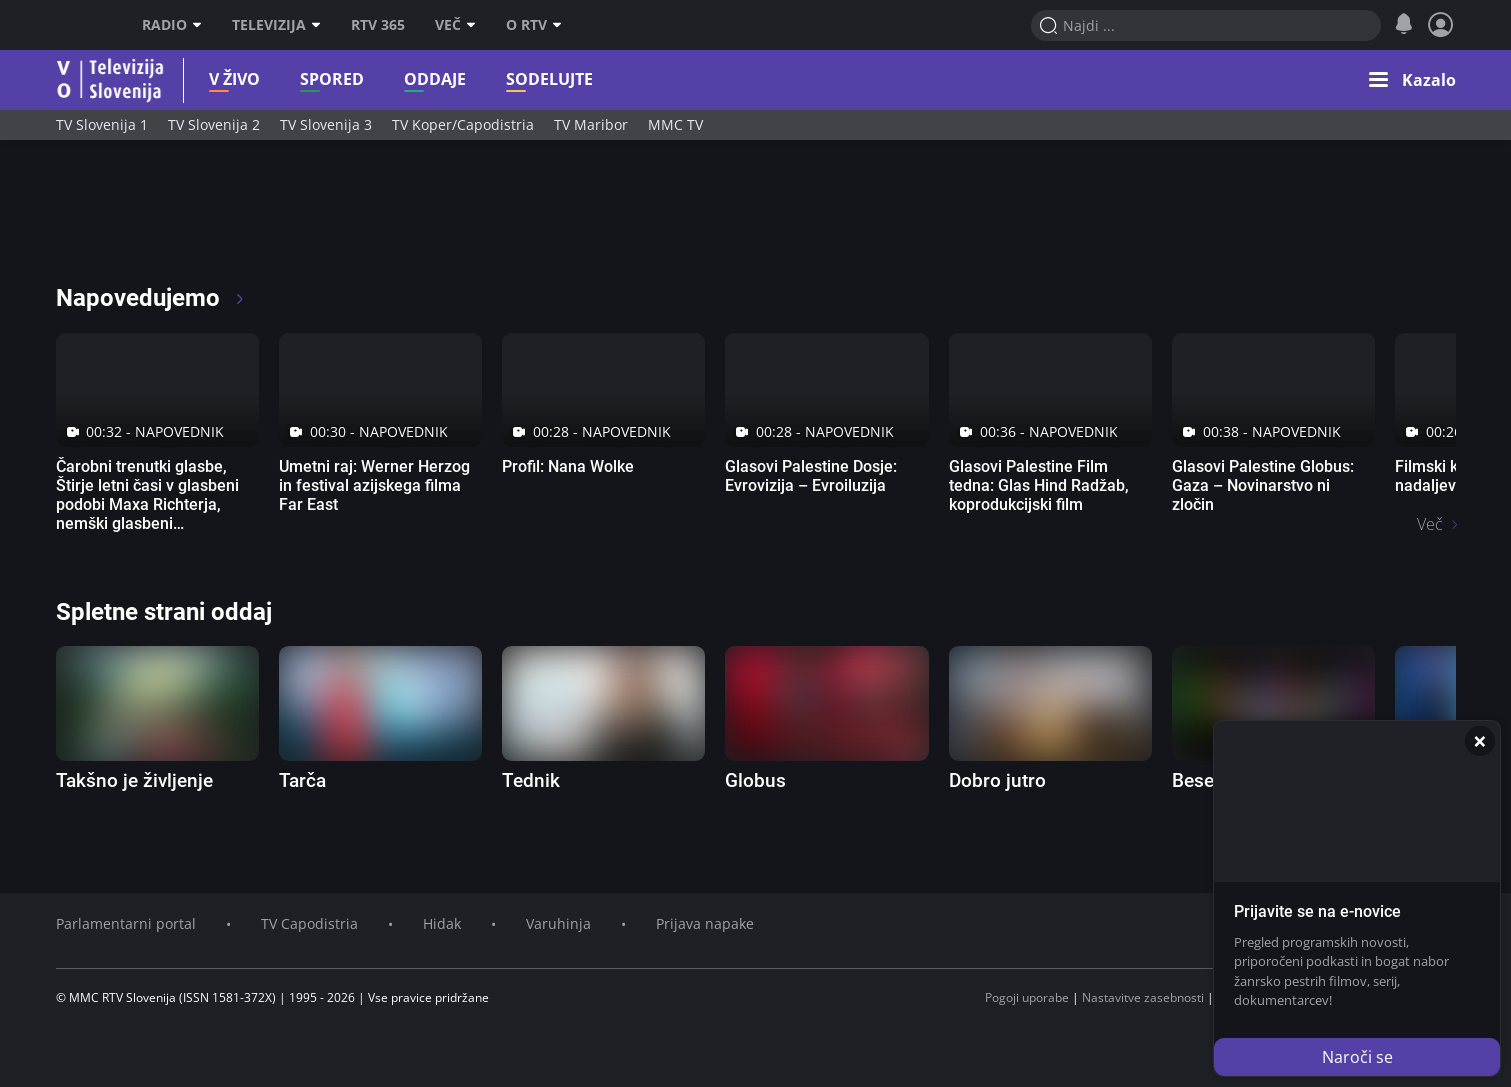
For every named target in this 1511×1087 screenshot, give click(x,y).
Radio (172, 25)
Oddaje (407, 79)
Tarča (302, 780)
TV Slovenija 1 (102, 124)
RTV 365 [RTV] (378, 25)
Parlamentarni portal (126, 923)
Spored (304, 79)
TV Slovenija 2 (214, 124)
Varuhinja (558, 923)
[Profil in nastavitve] (1441, 25)
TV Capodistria (309, 923)
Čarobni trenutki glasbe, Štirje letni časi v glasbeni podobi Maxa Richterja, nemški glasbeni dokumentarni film (147, 505)
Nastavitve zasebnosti (1143, 997)
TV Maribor (591, 124)
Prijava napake (705, 923)
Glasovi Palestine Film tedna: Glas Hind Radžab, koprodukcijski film (1039, 485)
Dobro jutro (997, 780)
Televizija (276, 25)
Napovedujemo (151, 298)
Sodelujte (521, 79)
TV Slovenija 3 (326, 124)
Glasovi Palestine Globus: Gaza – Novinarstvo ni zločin (1263, 485)
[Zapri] (1480, 741)
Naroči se (1357, 1057)
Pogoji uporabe (1027, 997)
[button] (1412, 80)
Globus (755, 780)
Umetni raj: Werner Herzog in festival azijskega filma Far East (374, 485)
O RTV (534, 25)
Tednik (531, 780)
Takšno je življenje (134, 780)
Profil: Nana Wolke (568, 466)
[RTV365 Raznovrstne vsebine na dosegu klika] (232, 220)
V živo (206, 79)
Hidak (442, 923)
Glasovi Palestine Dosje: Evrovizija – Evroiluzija (811, 476)
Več (455, 25)
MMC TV (675, 124)
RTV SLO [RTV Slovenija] (81, 25)
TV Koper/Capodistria (463, 124)
